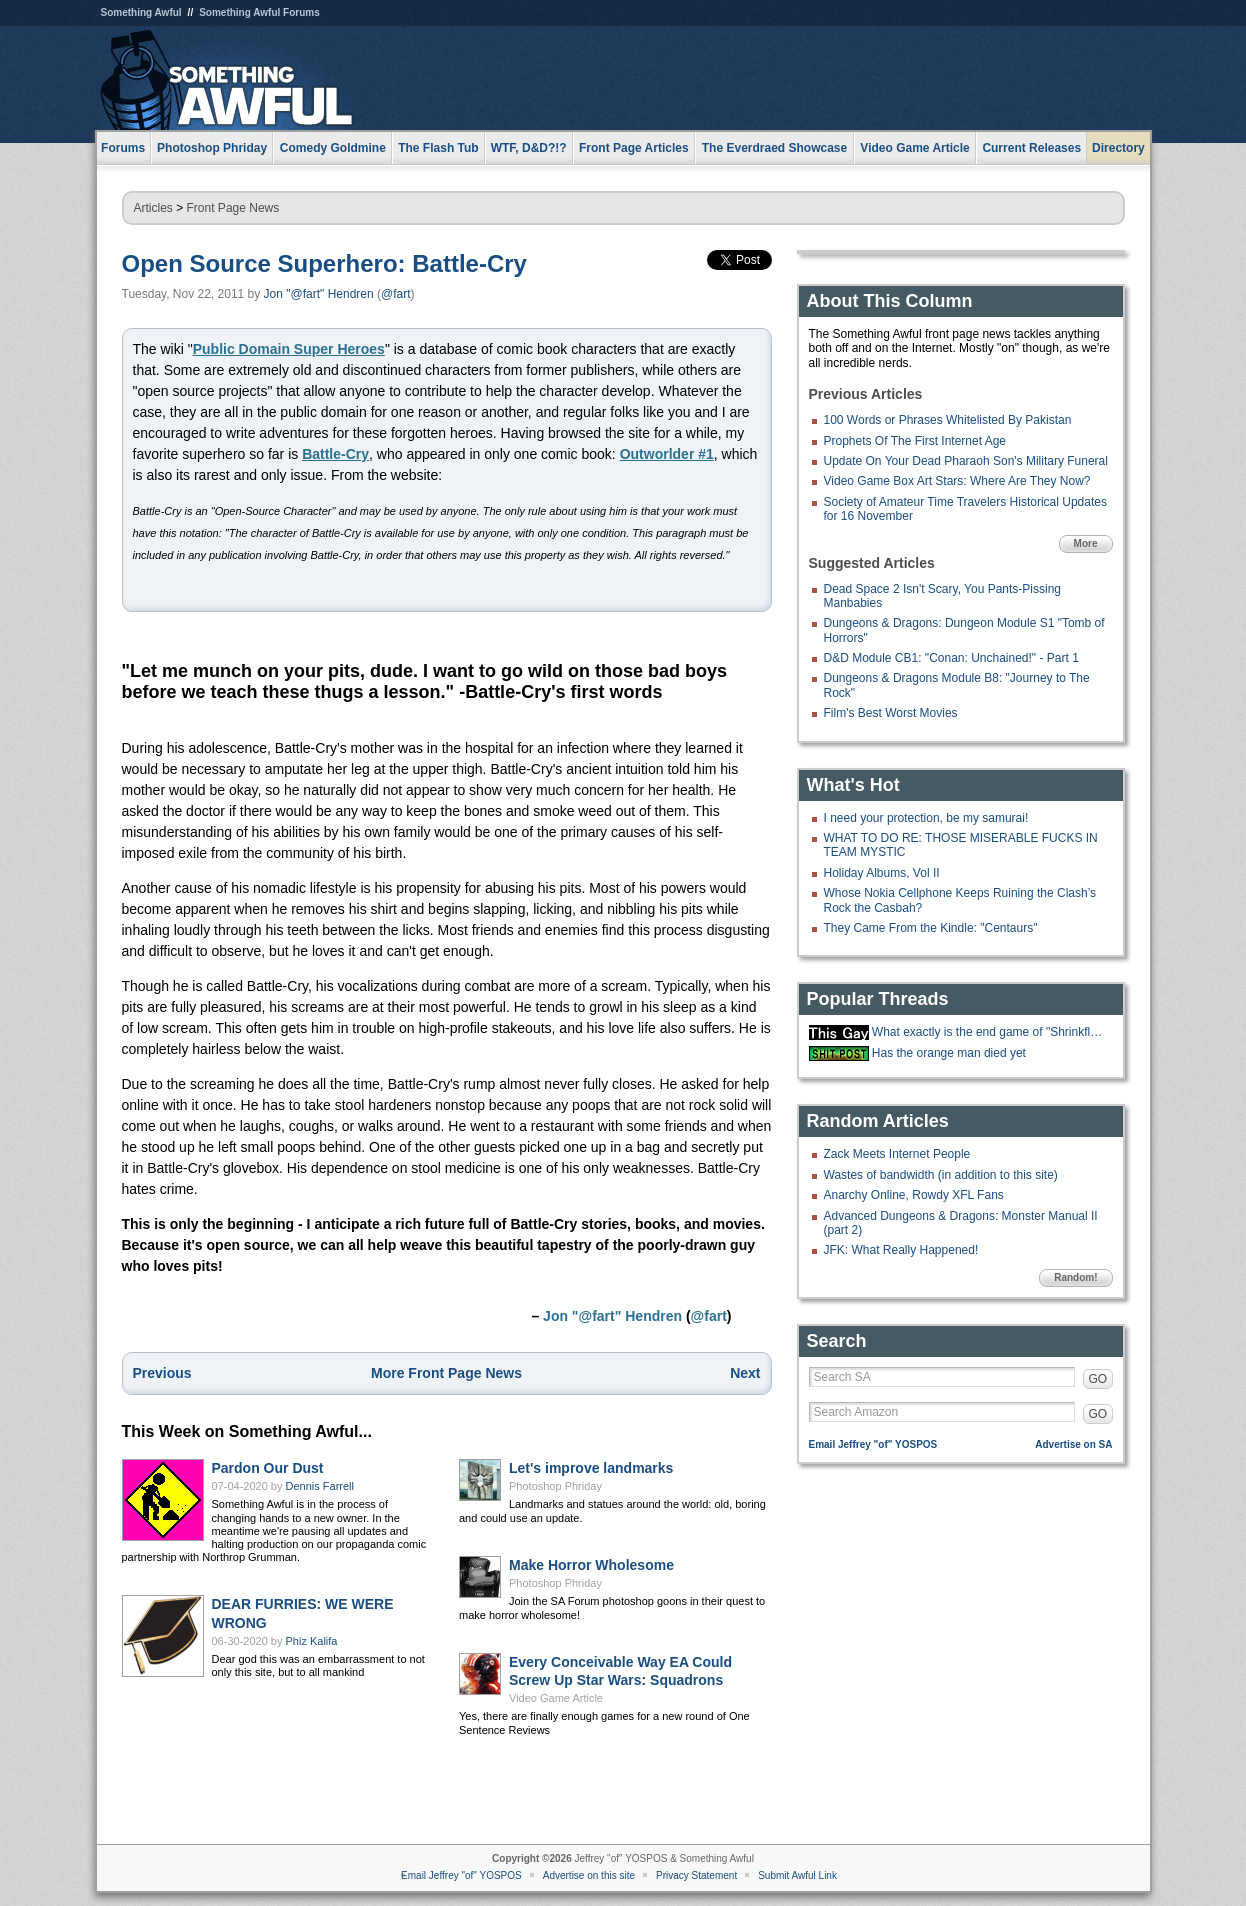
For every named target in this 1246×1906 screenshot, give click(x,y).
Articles (153, 208)
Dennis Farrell (320, 1486)
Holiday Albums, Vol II (882, 873)
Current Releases (1031, 148)
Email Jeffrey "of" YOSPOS (873, 1444)
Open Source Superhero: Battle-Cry (324, 263)
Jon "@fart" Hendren (319, 294)
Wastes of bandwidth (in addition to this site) (941, 1175)
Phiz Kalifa (312, 1641)
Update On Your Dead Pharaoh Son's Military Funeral (966, 461)
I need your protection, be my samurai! (926, 818)
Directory (1118, 148)
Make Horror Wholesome (591, 1565)
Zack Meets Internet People (897, 1154)
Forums (123, 148)
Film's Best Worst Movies (891, 713)
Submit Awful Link (797, 1875)
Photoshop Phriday (555, 1486)
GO (1098, 1379)
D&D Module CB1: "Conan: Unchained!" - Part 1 (951, 658)
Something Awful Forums (259, 12)
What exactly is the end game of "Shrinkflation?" (990, 1032)
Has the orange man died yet (949, 1053)
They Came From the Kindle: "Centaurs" (931, 928)
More (1086, 543)
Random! (1075, 1277)
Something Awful (141, 12)
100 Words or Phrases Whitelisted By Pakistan (948, 420)
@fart (396, 294)
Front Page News (233, 208)
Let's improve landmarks (591, 1468)
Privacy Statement (696, 1875)
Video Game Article (556, 1698)
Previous (162, 1373)
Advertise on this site (589, 1875)
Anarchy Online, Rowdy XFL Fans (914, 1195)
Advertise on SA (1073, 1444)
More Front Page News (446, 1373)
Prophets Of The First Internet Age (915, 441)
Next (745, 1373)
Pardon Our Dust (268, 1468)
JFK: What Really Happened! (901, 1250)
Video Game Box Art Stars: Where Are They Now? (957, 481)
